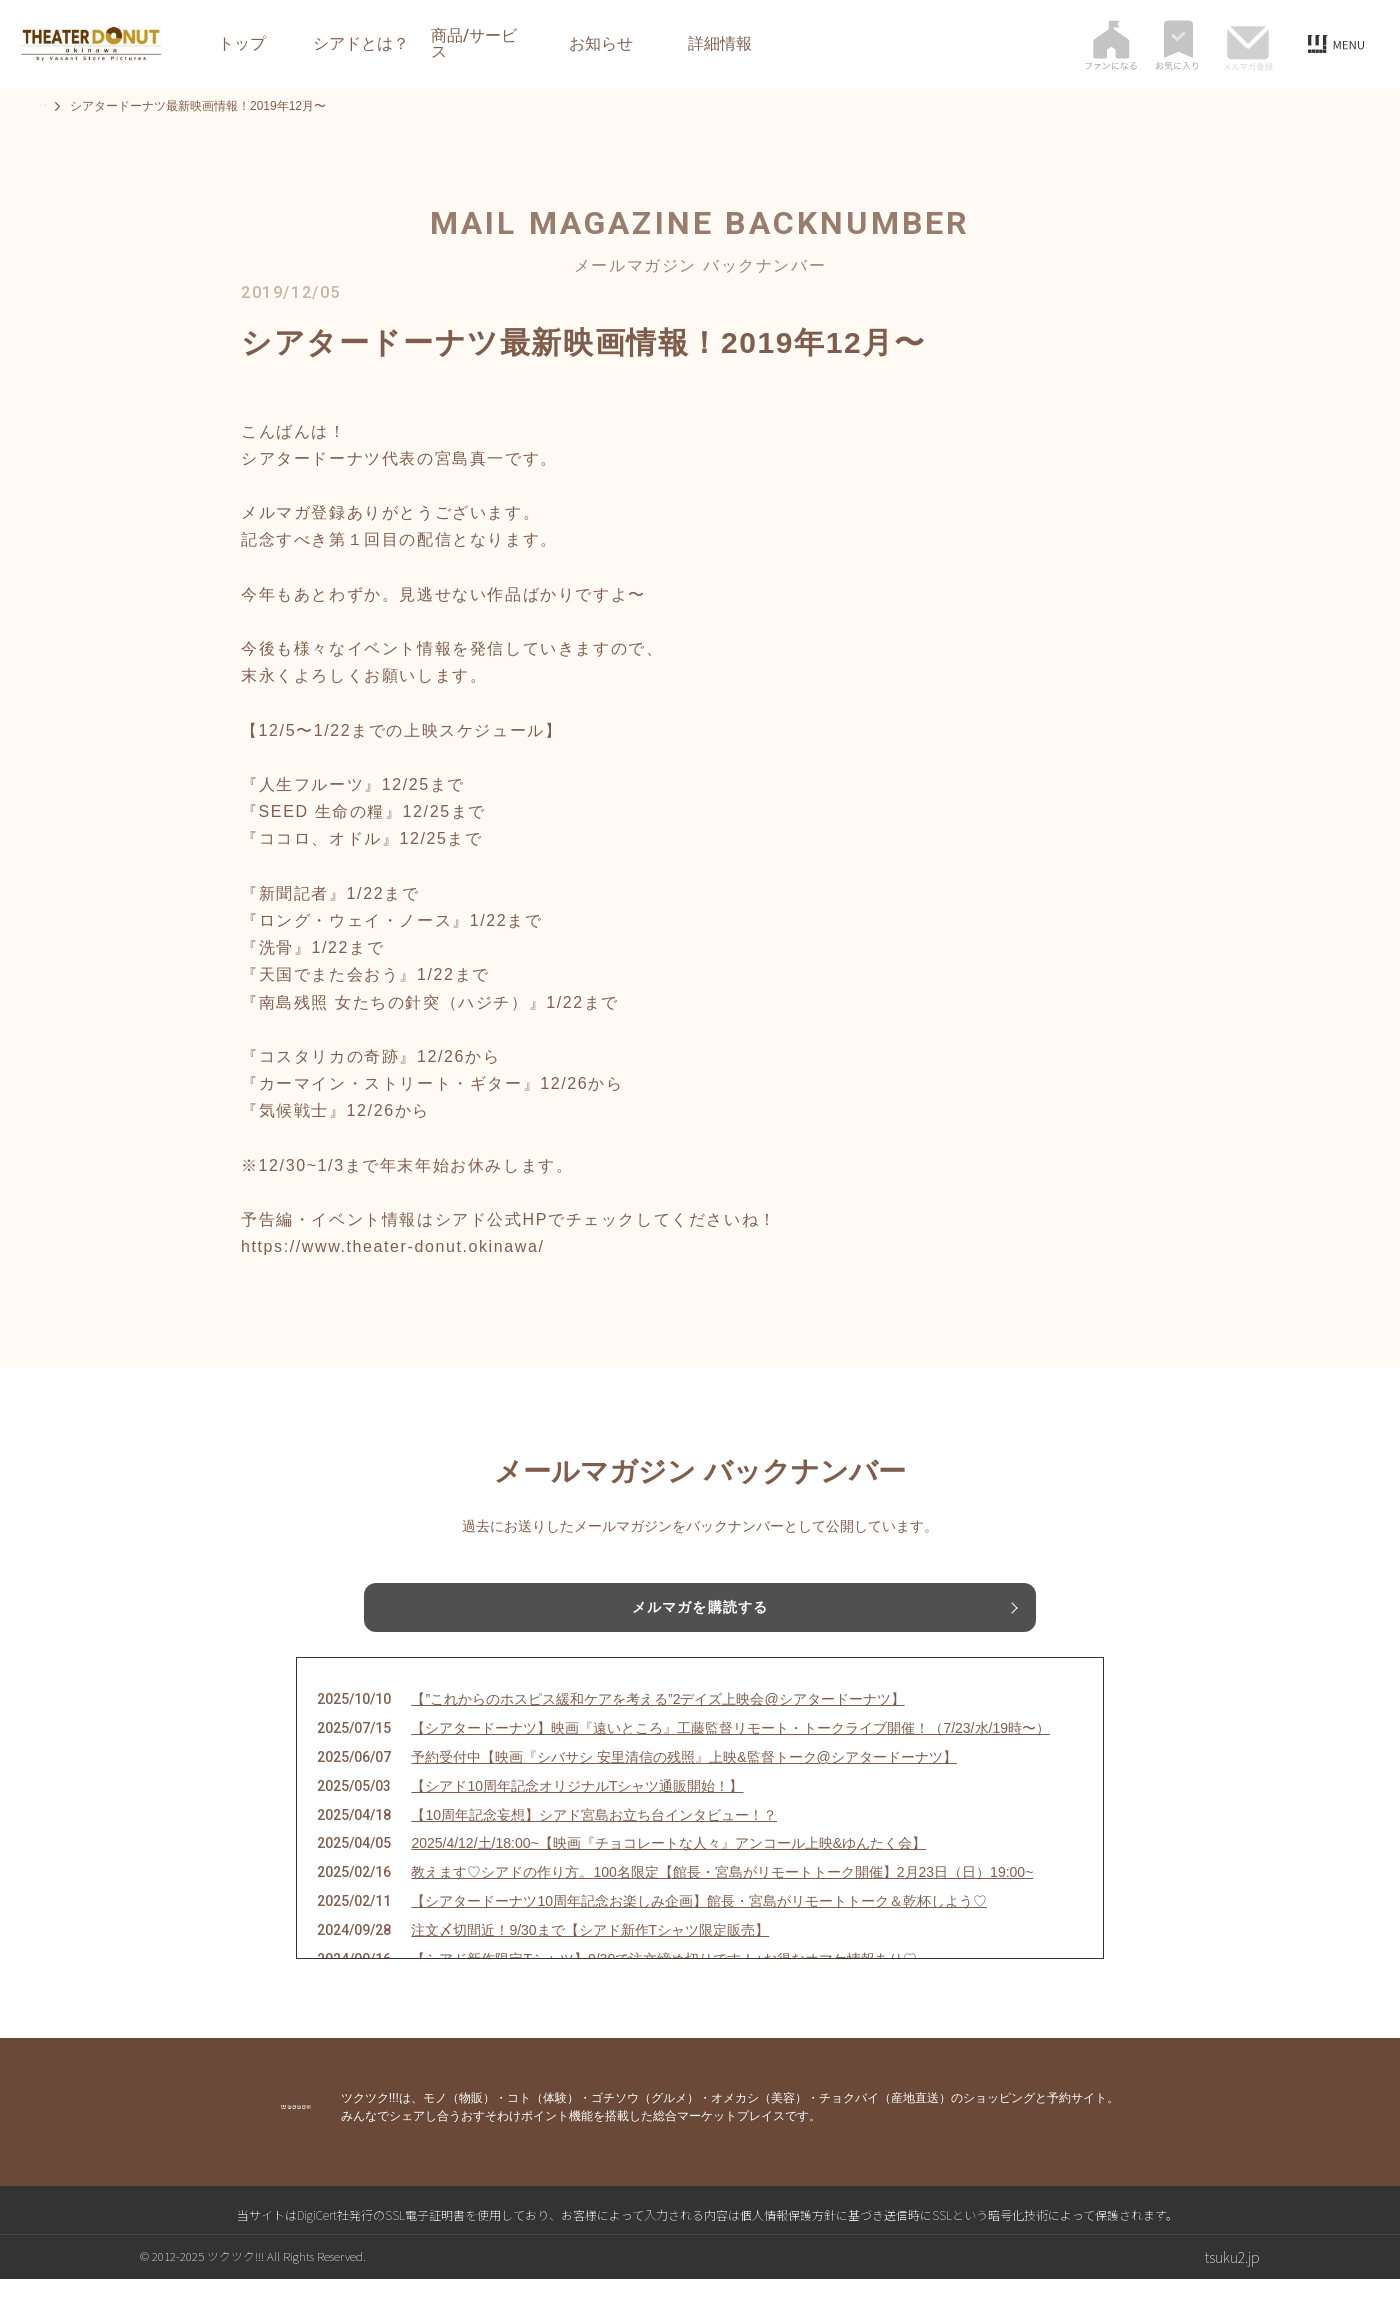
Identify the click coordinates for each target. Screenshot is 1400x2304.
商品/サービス (474, 44)
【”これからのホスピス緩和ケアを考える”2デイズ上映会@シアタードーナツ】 (657, 1724)
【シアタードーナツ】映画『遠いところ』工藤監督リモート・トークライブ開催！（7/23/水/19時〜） (730, 1753)
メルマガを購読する (700, 1611)
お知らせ (601, 44)
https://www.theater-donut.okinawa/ (392, 1246)
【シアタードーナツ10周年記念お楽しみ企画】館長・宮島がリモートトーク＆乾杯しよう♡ (699, 1926)
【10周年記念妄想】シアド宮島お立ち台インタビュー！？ (594, 1839)
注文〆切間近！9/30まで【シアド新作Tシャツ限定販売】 (590, 1954)
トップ (242, 44)
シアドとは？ (361, 44)
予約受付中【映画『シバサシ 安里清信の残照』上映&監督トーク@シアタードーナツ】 (683, 1782)
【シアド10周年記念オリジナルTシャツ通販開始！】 (577, 1810)
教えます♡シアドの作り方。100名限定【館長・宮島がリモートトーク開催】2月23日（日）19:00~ (722, 1897)
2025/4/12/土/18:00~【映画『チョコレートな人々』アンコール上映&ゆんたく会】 (668, 1868)
